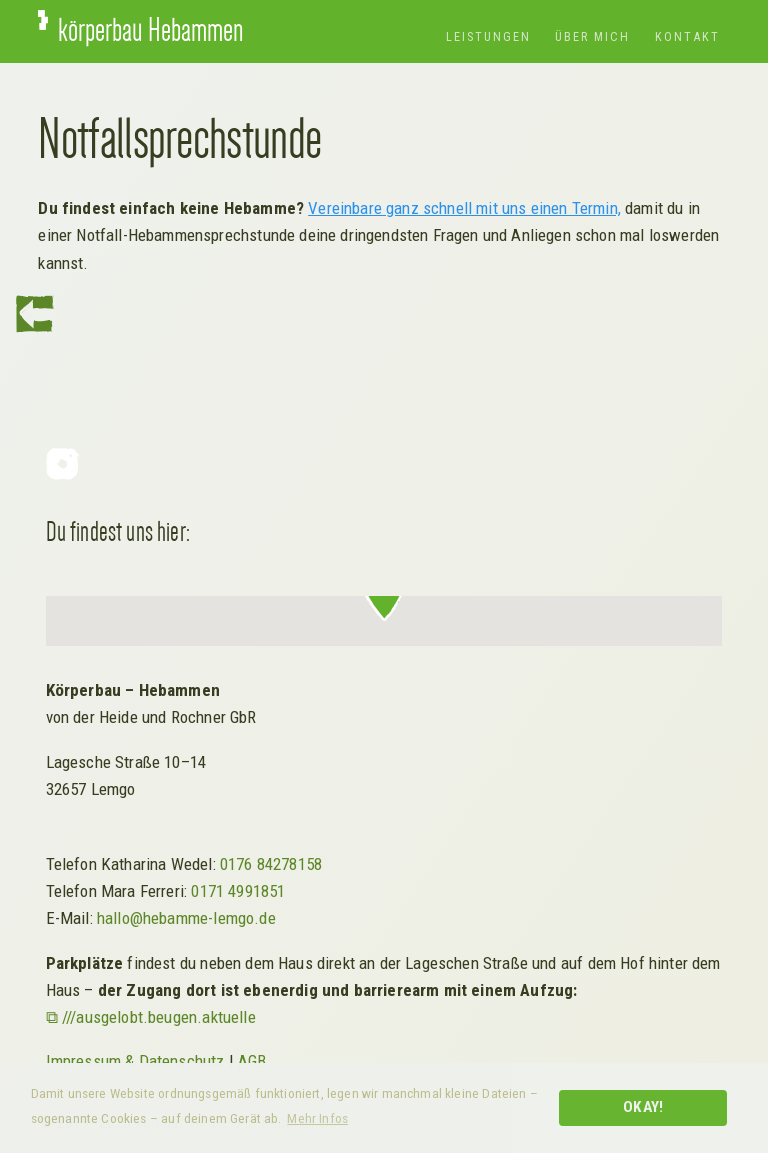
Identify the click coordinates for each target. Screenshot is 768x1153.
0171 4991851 (238, 891)
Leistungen (488, 36)
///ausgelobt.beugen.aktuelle (159, 1017)
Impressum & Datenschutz (135, 1061)
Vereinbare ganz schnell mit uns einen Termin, (464, 208)
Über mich (592, 36)
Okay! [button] (643, 1107)
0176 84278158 (271, 864)
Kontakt (687, 36)
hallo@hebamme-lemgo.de (186, 918)
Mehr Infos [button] (317, 1118)
